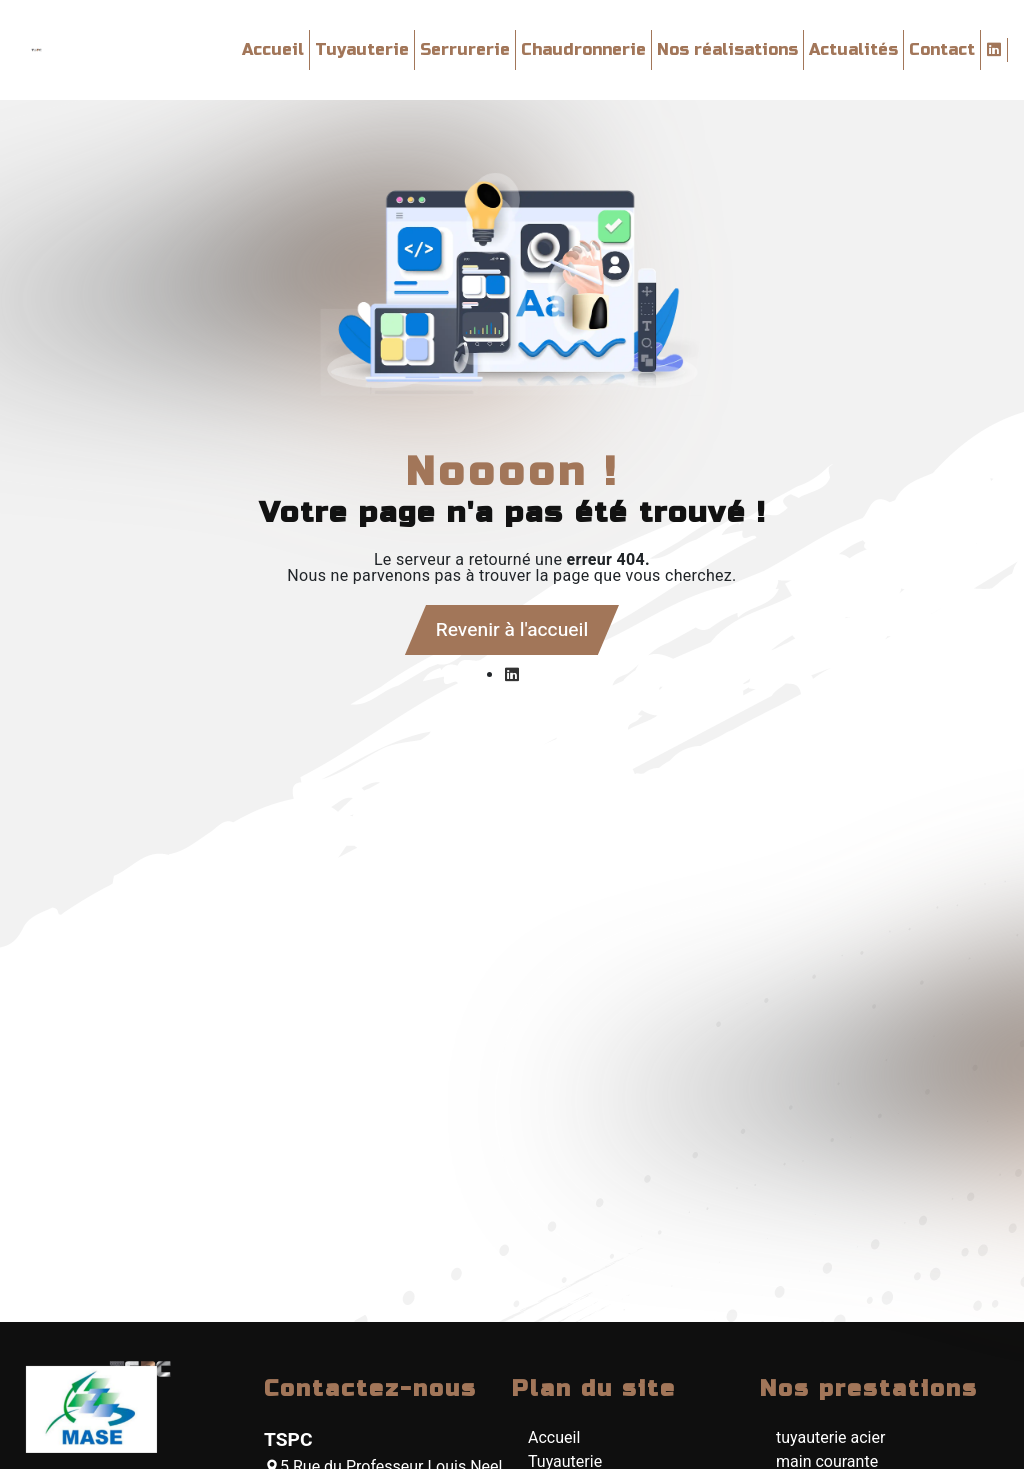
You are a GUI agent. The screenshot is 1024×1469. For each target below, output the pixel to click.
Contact (942, 49)
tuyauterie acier (830, 1437)
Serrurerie (465, 49)
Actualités (853, 49)
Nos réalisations (727, 49)
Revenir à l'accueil (512, 630)
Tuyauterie (362, 49)
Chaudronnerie (583, 49)
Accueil (273, 49)
